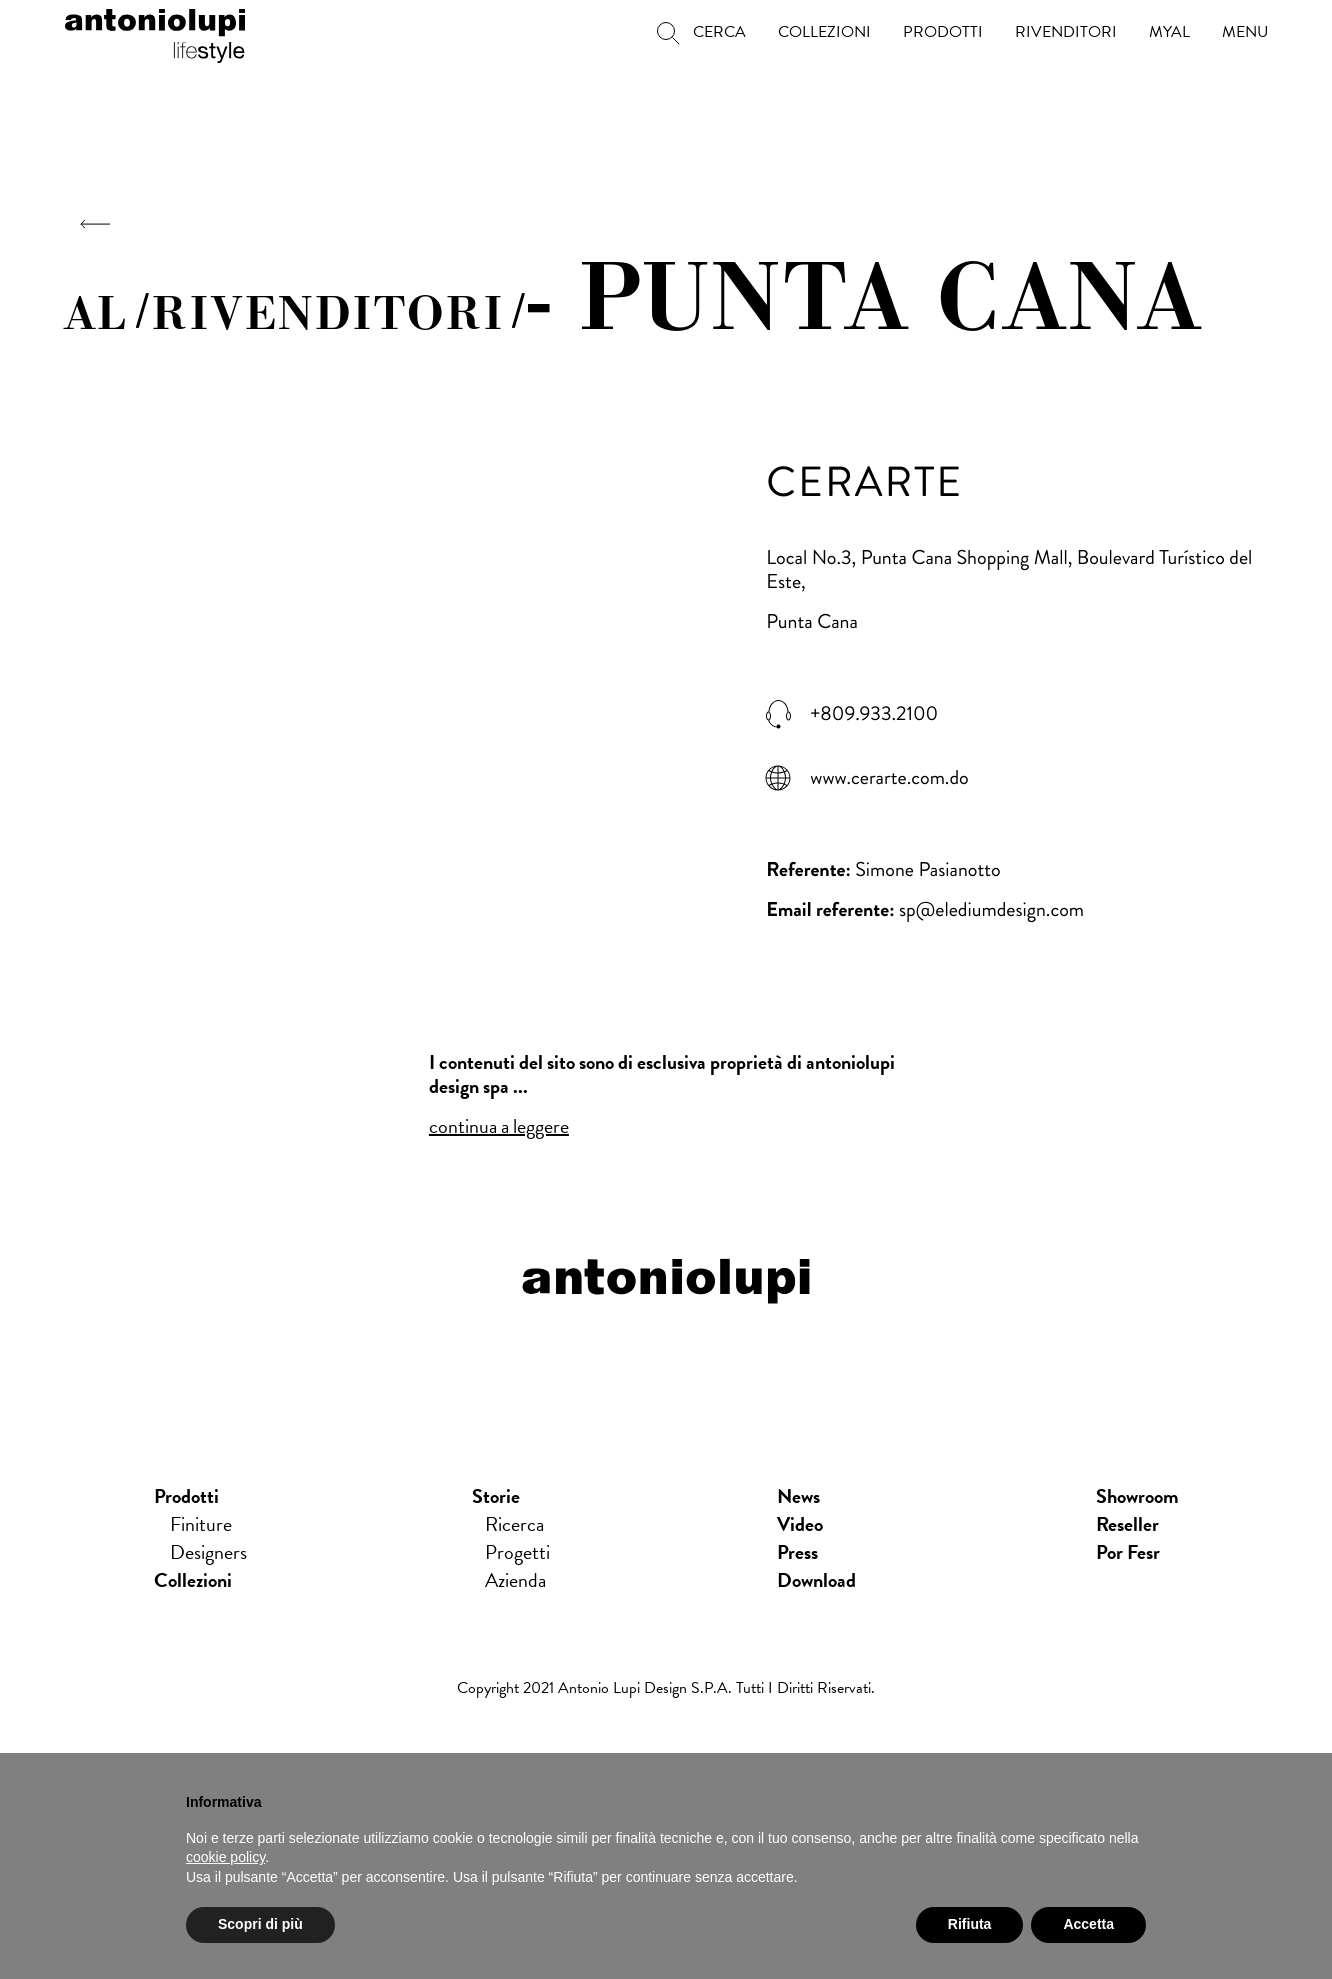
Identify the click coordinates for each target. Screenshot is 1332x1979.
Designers (208, 1552)
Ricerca (514, 1524)
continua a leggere (499, 1126)
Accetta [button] (1088, 1924)
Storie (496, 1496)
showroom (1137, 1496)
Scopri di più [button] (260, 1924)
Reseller (1127, 1524)
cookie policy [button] (225, 1857)
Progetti (517, 1552)
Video (800, 1524)
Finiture (201, 1524)
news (798, 1496)
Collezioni (193, 1580)
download (816, 1580)
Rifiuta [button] (970, 1924)
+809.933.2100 (874, 714)
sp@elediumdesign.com (991, 909)
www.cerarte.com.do (889, 778)
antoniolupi (155, 32)
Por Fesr (1128, 1552)
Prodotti (186, 1496)
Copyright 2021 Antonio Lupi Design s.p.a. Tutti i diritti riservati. (666, 1688)
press (797, 1552)
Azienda (515, 1580)
